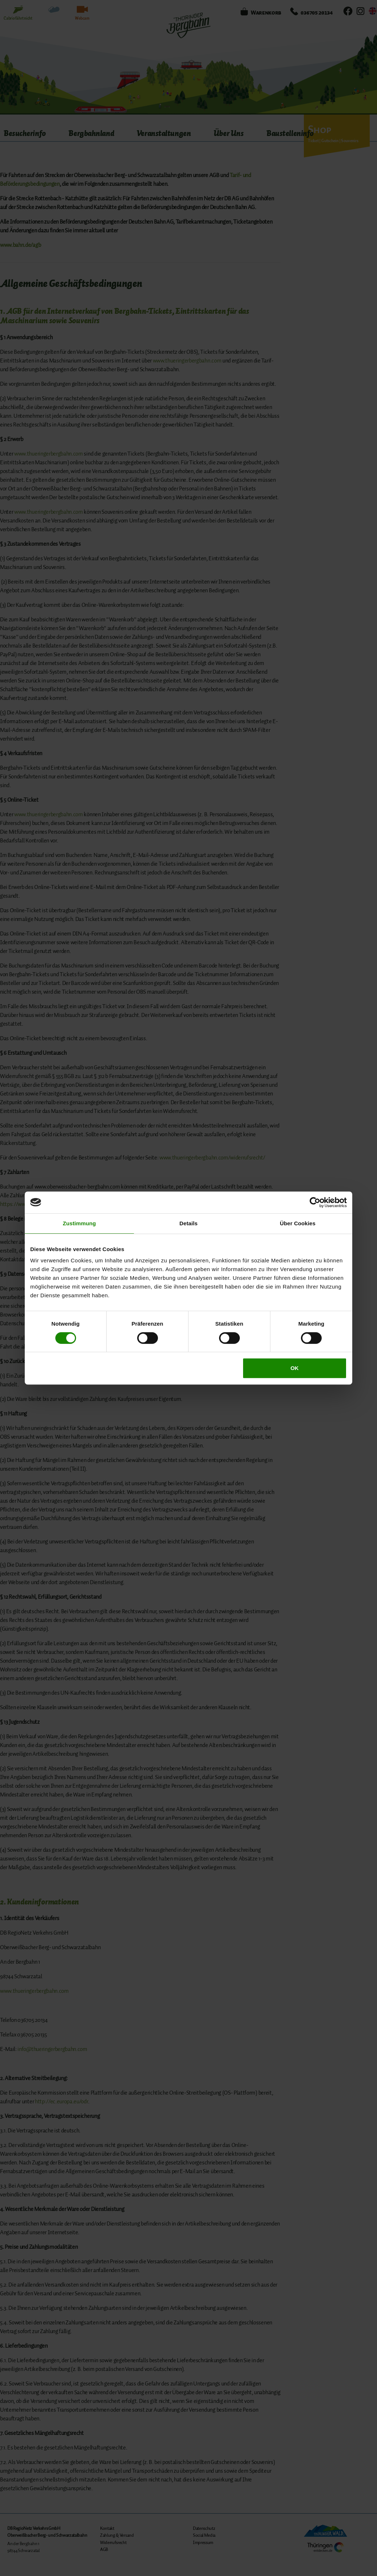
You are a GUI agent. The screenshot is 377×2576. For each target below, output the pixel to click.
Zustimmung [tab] (79, 1223)
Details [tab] (188, 1223)
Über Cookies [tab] (298, 1223)
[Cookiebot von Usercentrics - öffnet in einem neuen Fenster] (315, 1202)
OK (294, 1368)
